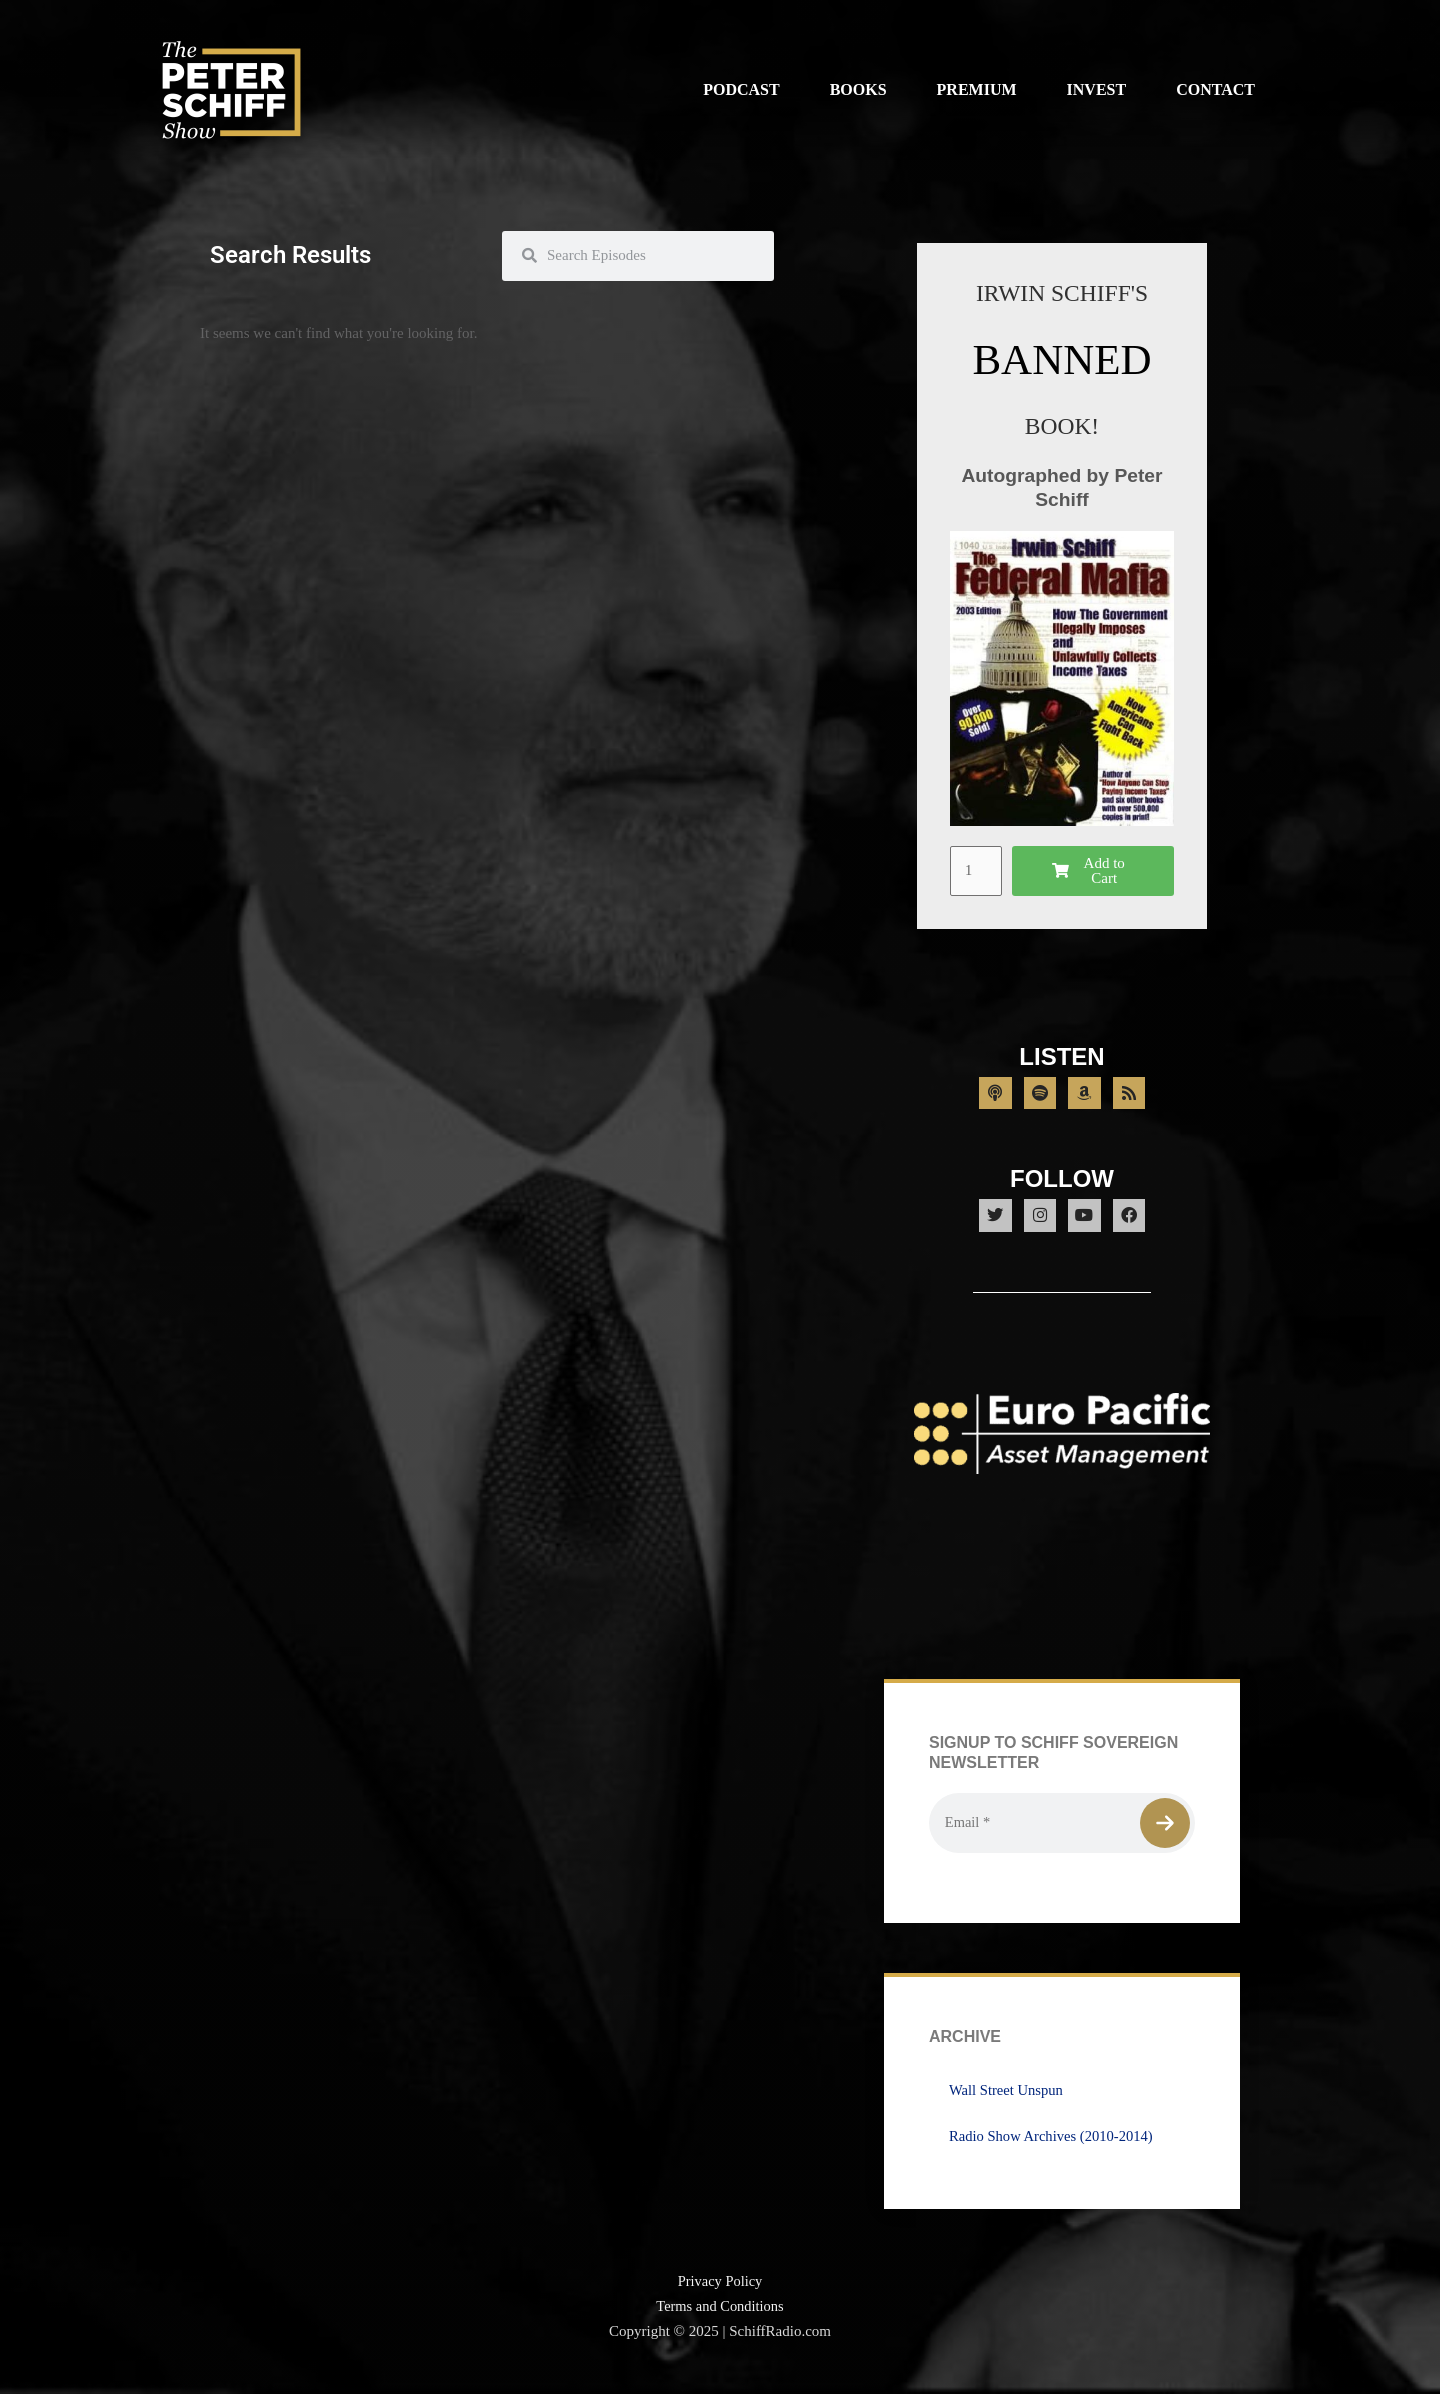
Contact (1215, 89)
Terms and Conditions (720, 2321)
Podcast (741, 89)
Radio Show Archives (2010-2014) (1054, 2151)
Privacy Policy (720, 2296)
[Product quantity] (977, 871)
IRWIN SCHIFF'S (1062, 292)
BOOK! (1062, 425)
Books (858, 89)
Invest (1097, 89)
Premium (977, 89)
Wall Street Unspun (1007, 2105)
